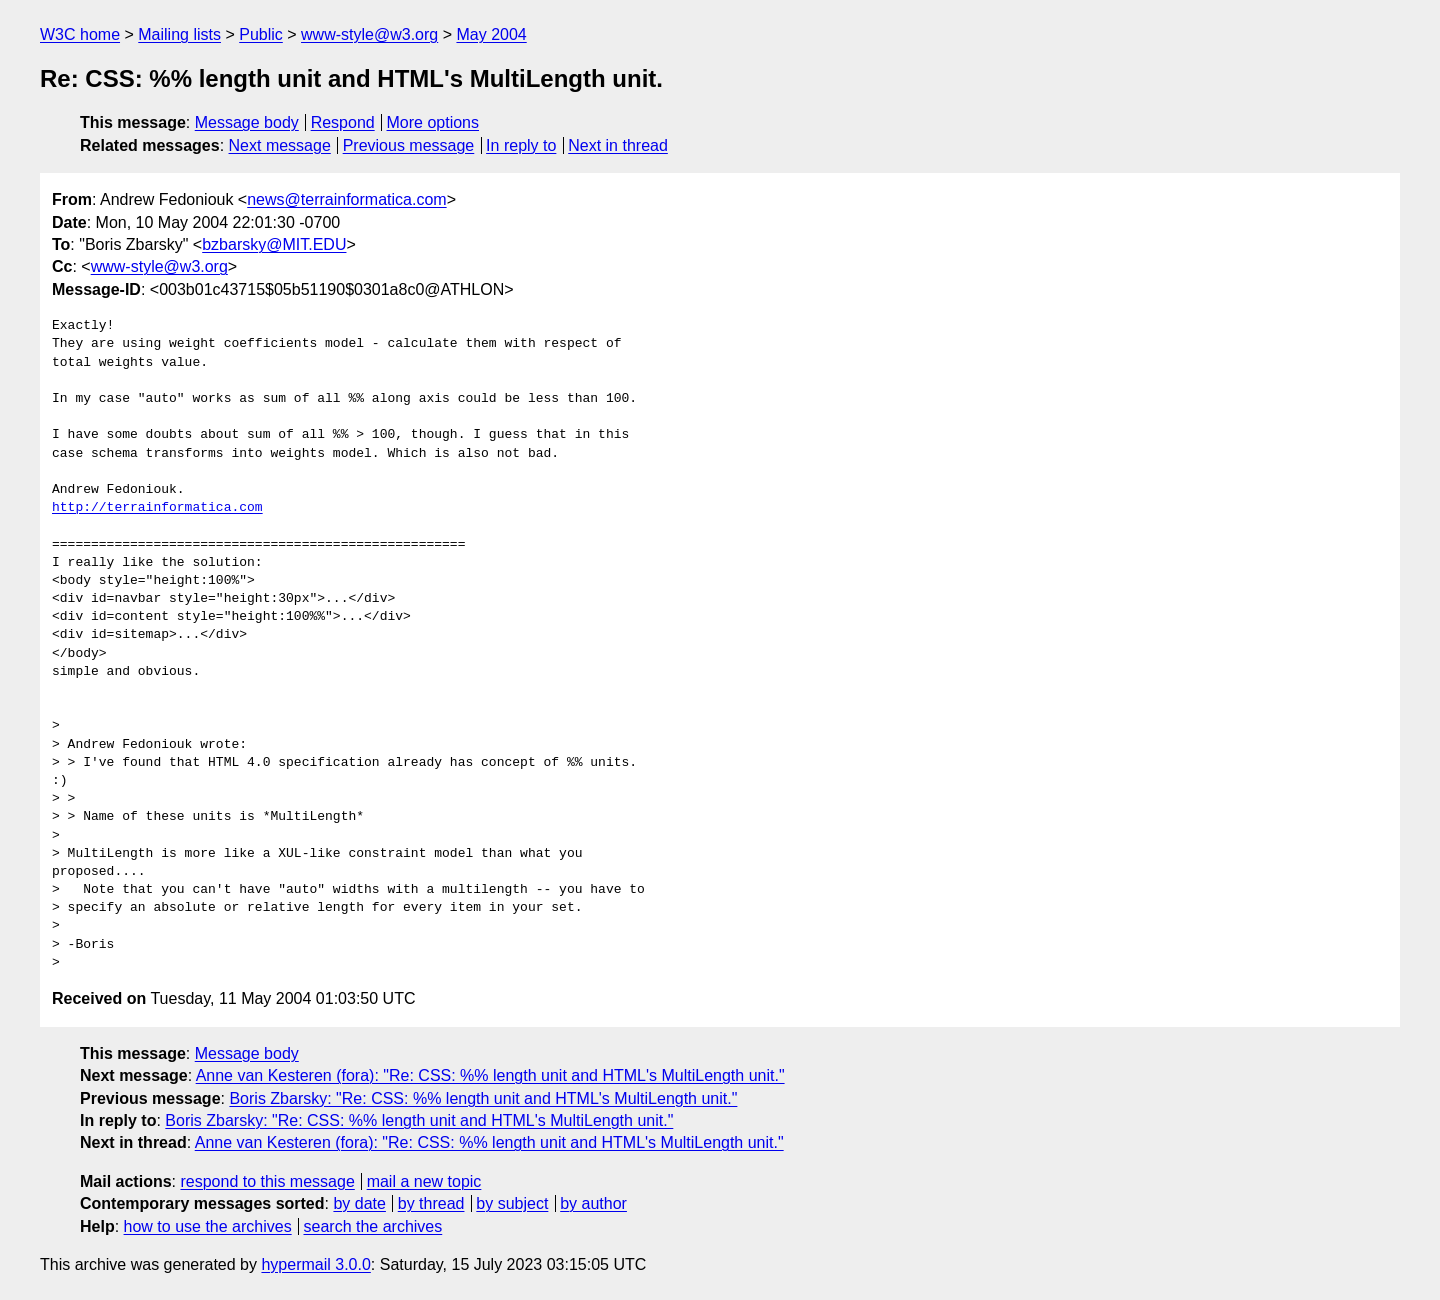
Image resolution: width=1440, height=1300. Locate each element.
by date (359, 1203)
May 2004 (491, 34)
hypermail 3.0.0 (315, 1264)
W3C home (80, 34)
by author (593, 1203)
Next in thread (618, 145)
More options (433, 122)
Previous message (409, 145)
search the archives (373, 1226)
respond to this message (267, 1181)
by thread (431, 1203)
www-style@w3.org (369, 34)
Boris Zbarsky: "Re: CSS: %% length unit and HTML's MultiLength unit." (483, 1098)
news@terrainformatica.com (346, 199)
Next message (280, 145)
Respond (343, 122)
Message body (247, 122)
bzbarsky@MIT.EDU (274, 244)
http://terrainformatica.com (157, 508)
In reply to (521, 145)
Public (261, 34)
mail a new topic (424, 1181)
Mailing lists (179, 34)
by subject (512, 1203)
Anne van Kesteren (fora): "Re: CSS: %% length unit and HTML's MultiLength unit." (490, 1075)
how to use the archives (208, 1226)
